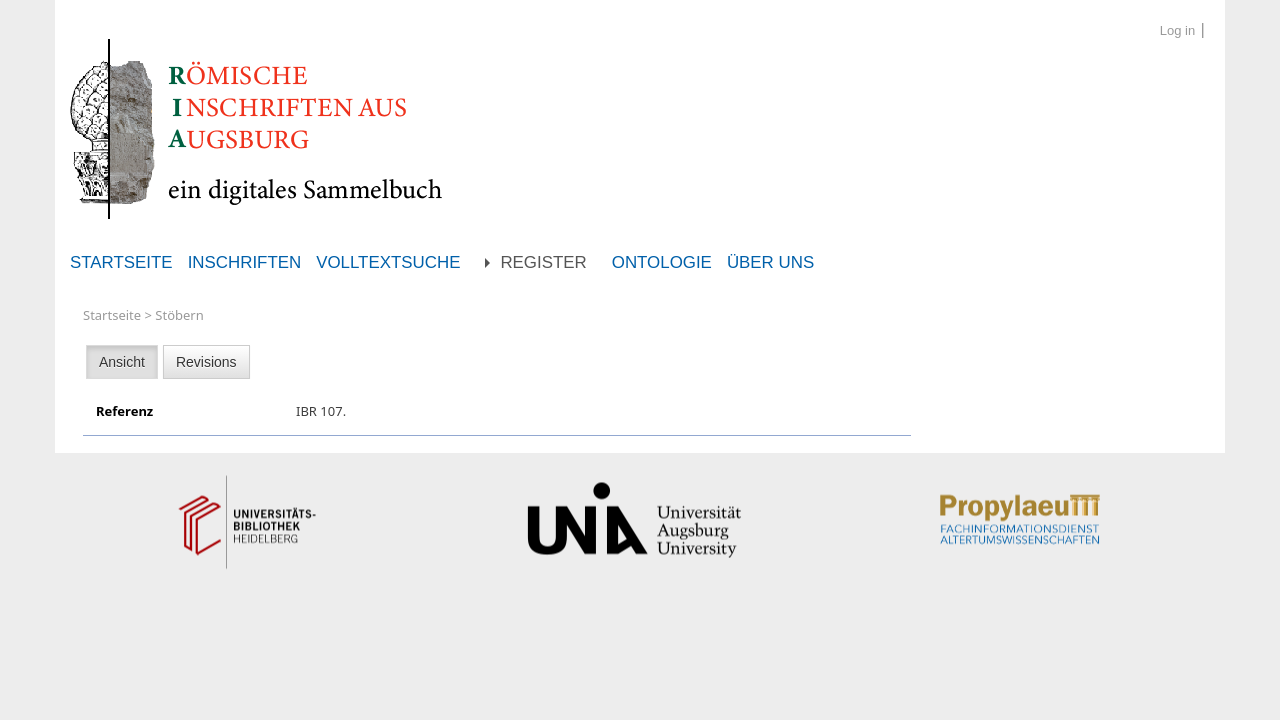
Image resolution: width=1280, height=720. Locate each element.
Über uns (770, 262)
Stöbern (179, 315)
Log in (1177, 30)
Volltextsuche (388, 262)
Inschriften (245, 262)
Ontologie (662, 262)
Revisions (206, 362)
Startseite (121, 262)
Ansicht (122, 362)
